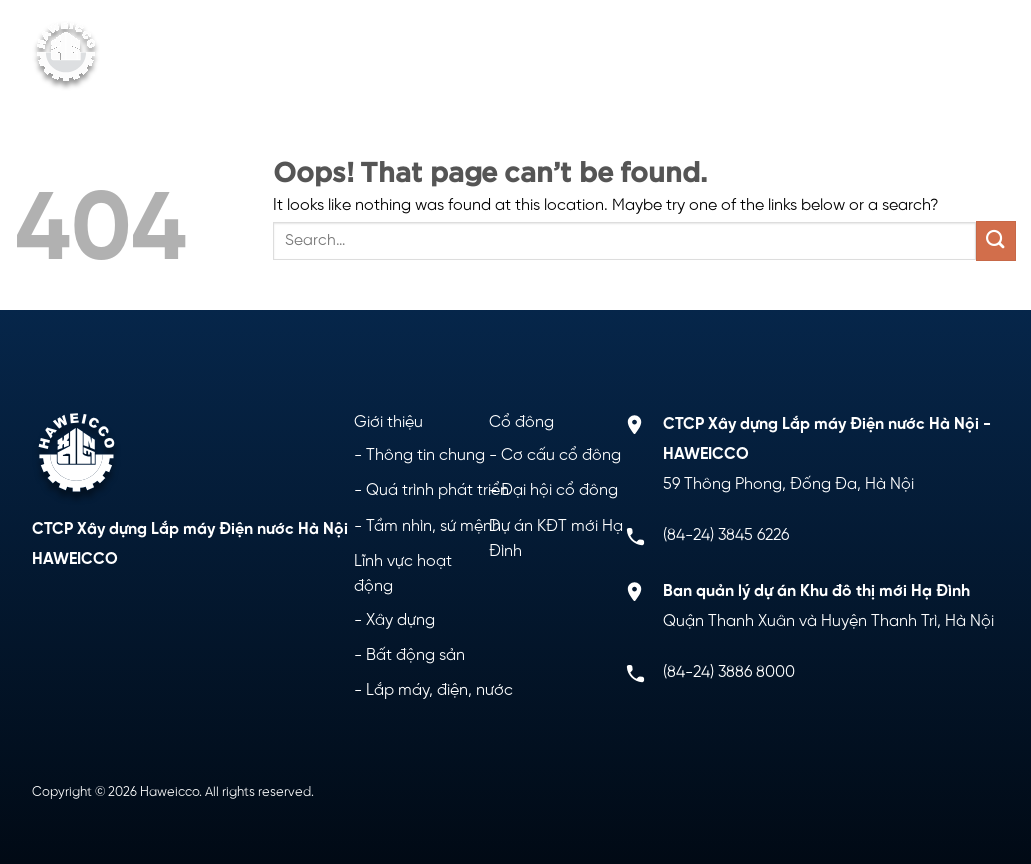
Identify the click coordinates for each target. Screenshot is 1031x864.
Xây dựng (400, 620)
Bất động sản (415, 655)
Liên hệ (838, 75)
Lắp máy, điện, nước (439, 690)
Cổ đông (249, 75)
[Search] (944, 55)
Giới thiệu (369, 35)
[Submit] (996, 240)
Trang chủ (245, 35)
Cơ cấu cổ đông (561, 455)
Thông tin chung (425, 455)
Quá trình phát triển (437, 490)
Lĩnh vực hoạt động (541, 35)
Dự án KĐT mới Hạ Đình (762, 35)
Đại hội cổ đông (559, 490)
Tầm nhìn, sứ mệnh (433, 526)
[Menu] (984, 56)
